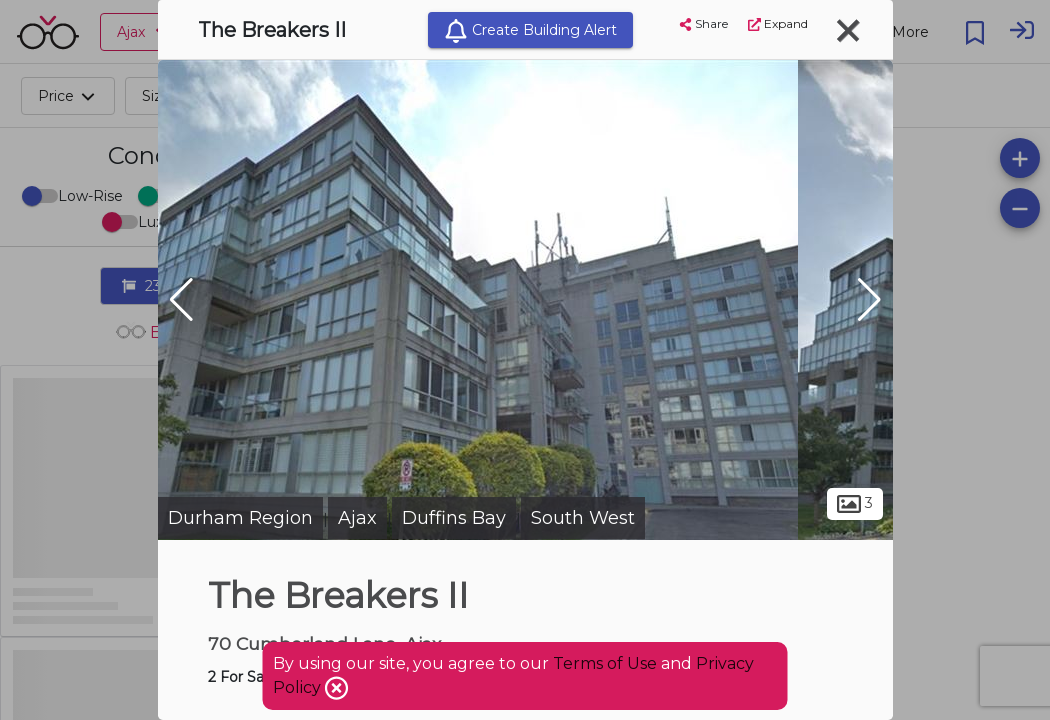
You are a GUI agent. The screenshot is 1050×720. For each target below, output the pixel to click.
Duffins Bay (454, 518)
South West (583, 518)
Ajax (357, 518)
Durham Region (240, 518)
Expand (778, 23)
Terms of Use (605, 663)
